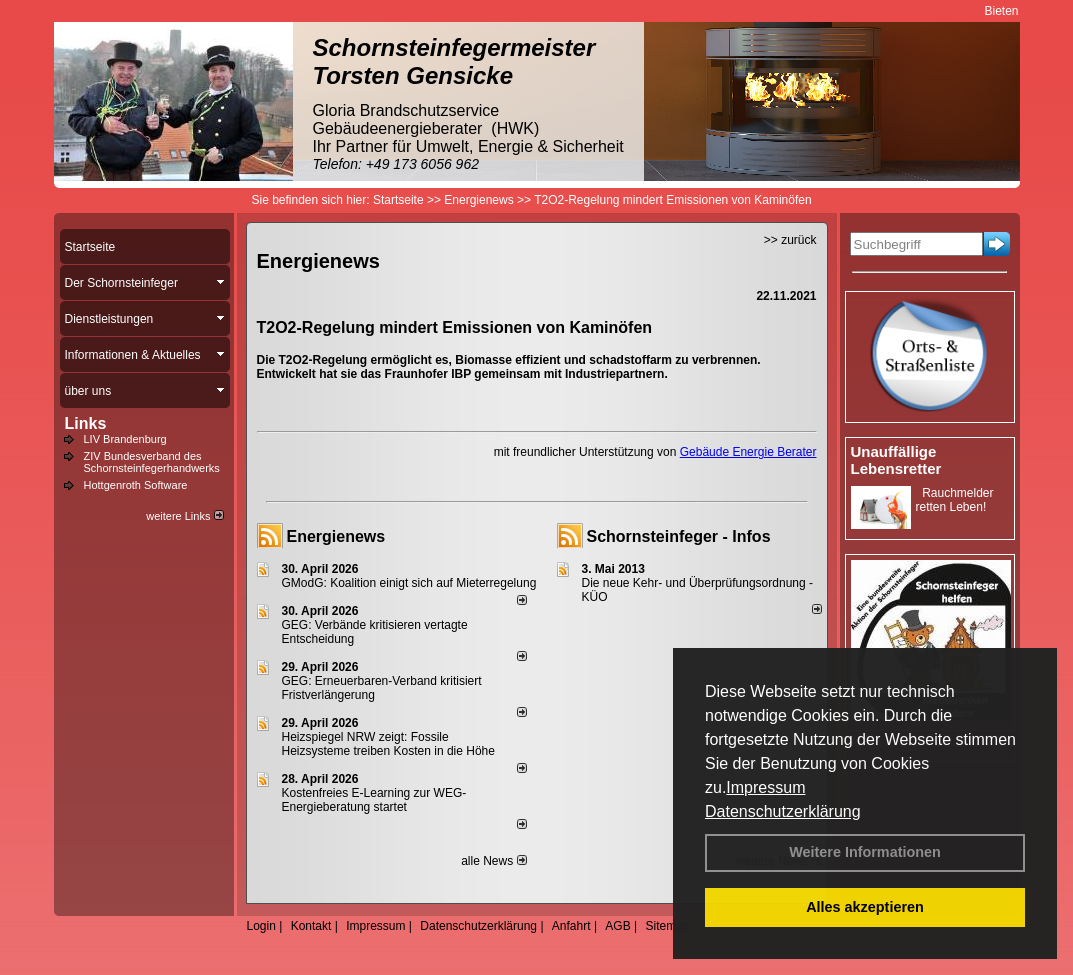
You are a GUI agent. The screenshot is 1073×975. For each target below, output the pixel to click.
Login (261, 926)
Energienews (336, 536)
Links (86, 423)
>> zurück (790, 240)
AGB (617, 926)
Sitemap (667, 926)
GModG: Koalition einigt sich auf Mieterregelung (409, 583)
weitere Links (184, 516)
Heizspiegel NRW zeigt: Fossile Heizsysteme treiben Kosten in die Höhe (388, 744)
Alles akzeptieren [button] (865, 907)
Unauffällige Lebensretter (896, 460)
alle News (493, 861)
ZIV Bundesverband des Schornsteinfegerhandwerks (152, 462)
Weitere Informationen (865, 852)
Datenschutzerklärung (783, 811)
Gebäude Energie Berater (748, 452)
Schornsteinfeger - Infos (679, 536)
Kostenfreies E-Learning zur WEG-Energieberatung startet (374, 800)
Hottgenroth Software (136, 485)
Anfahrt (571, 926)
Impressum (765, 787)
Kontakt (311, 926)
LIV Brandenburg (125, 439)
